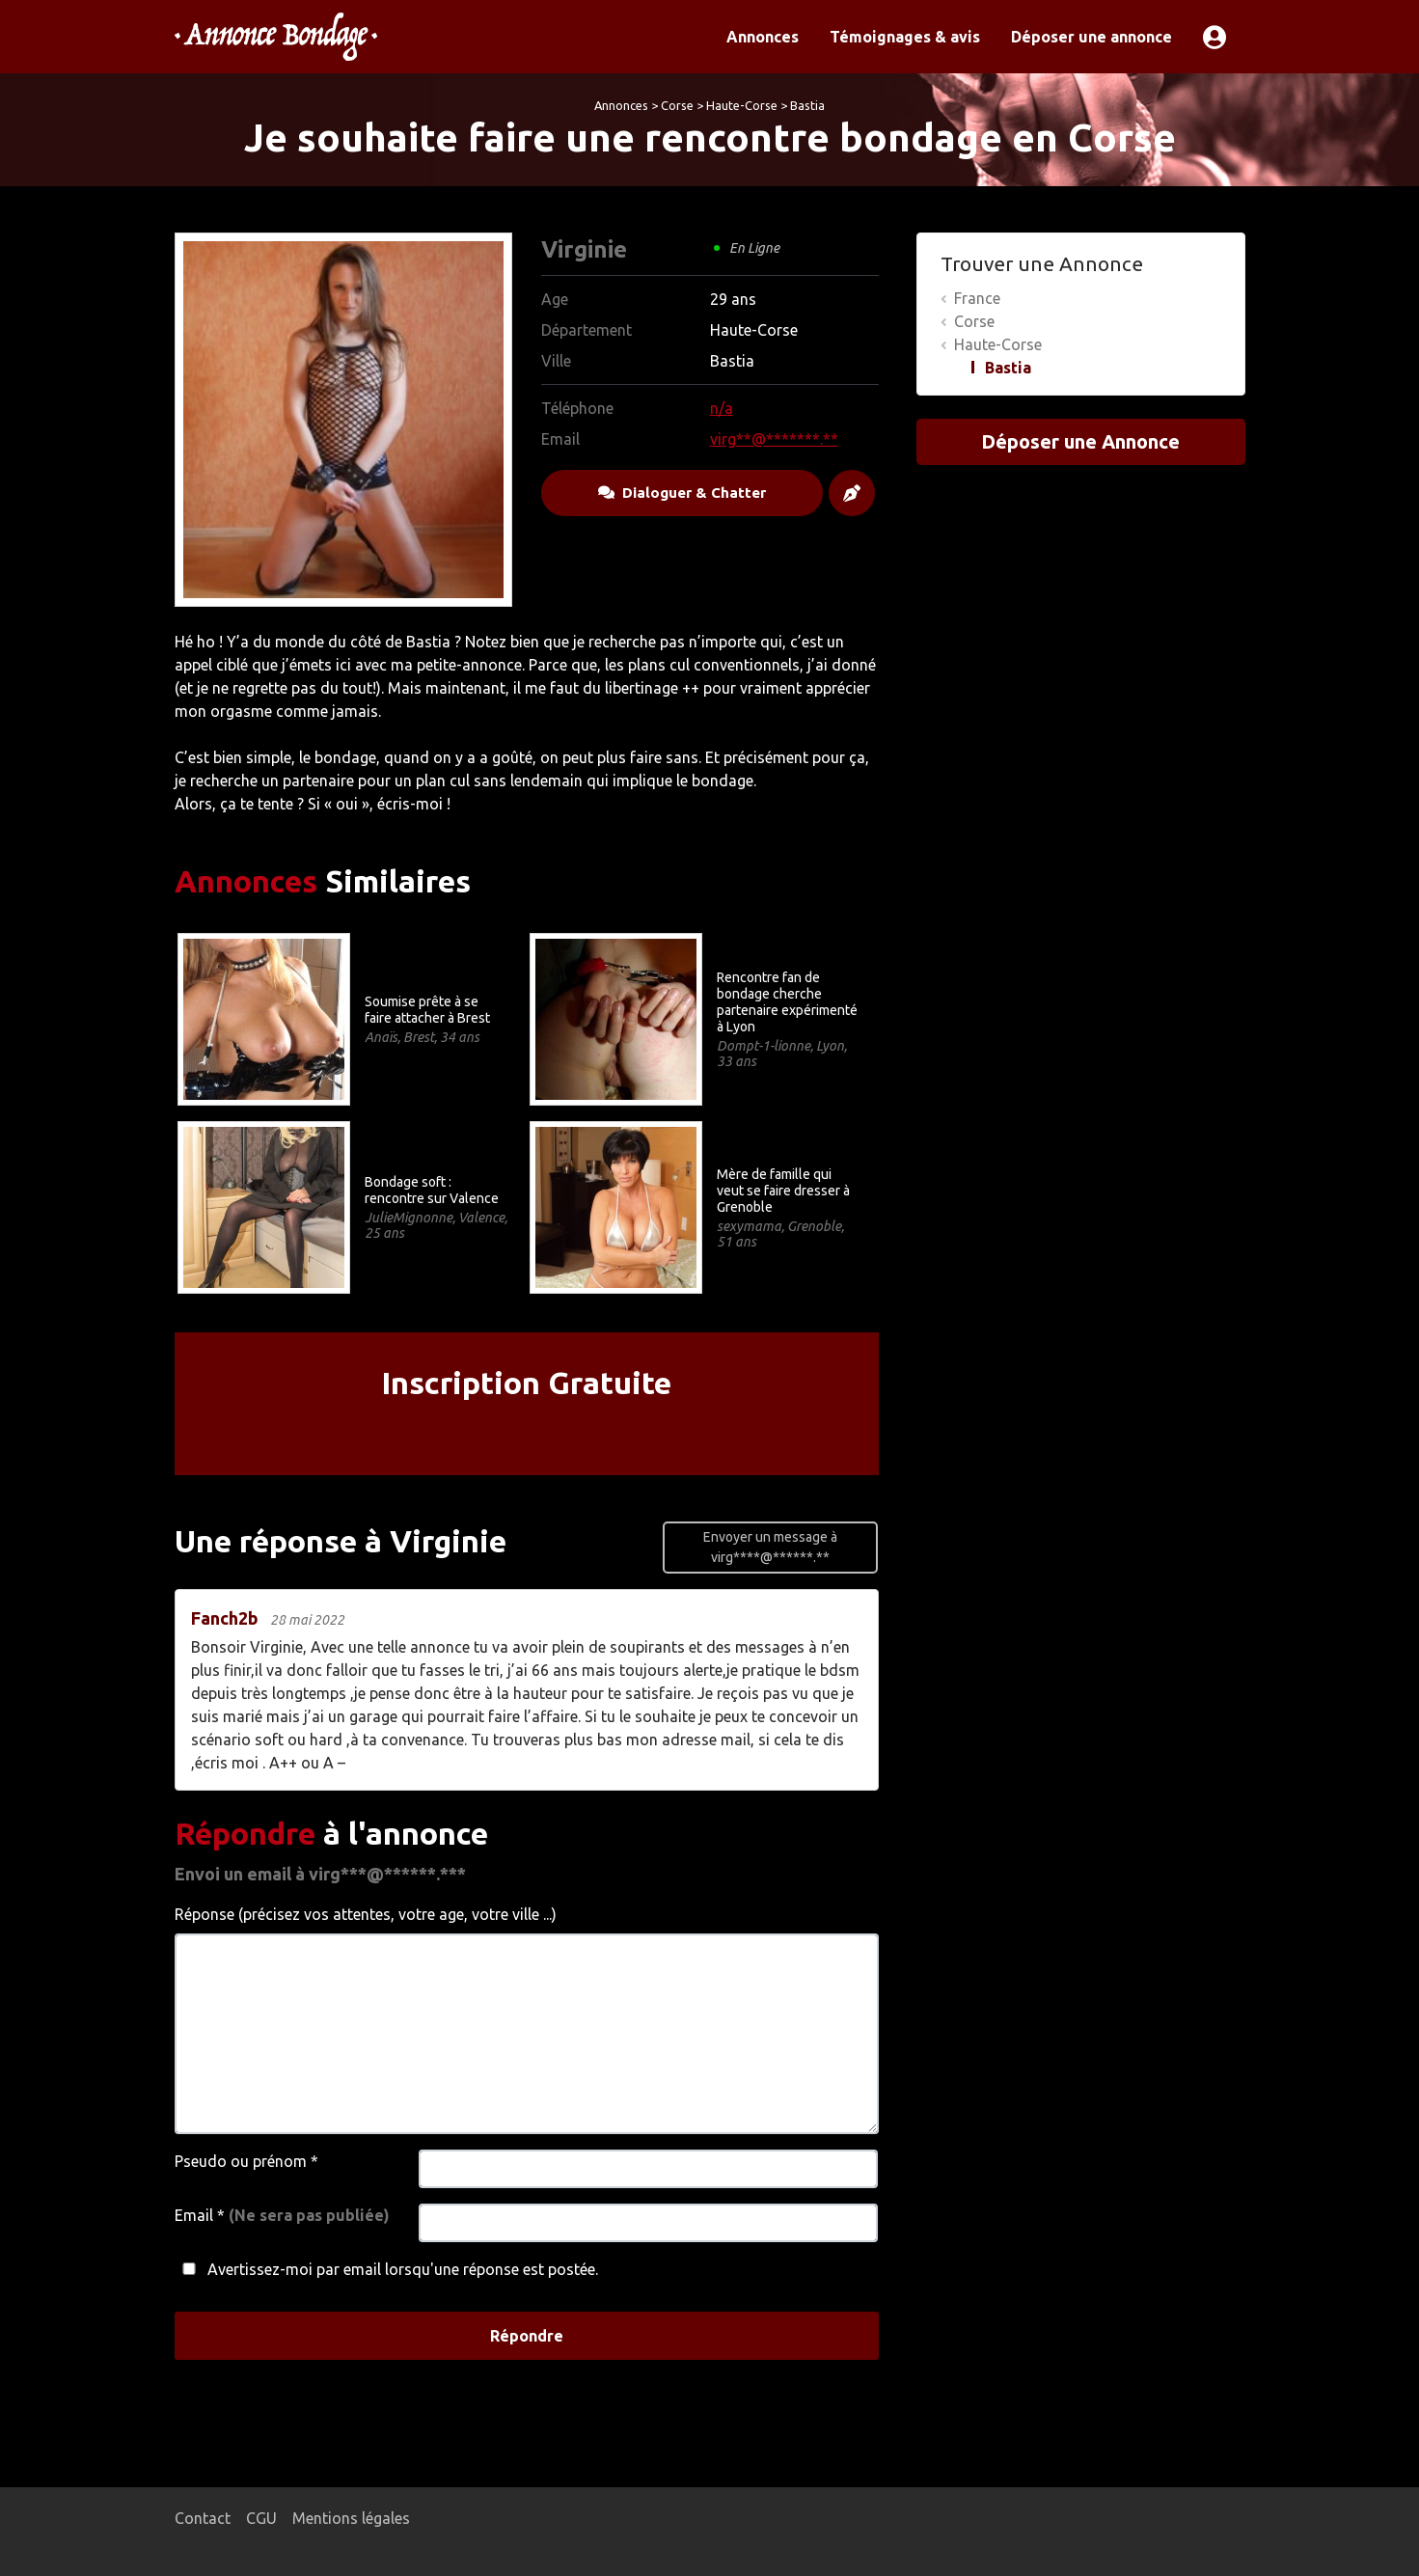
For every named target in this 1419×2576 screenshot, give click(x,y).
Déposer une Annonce (1080, 441)
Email (282, 2215)
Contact (203, 2518)
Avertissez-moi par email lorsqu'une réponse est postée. (386, 2269)
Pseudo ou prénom (246, 2161)
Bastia (807, 105)
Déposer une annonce (1091, 36)
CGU (261, 2518)
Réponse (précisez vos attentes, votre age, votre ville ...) (366, 1914)
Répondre (526, 2335)
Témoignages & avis (905, 36)
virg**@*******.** (774, 439)
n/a (721, 408)
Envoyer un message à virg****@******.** (770, 1547)
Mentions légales (351, 2518)
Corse (677, 105)
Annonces (762, 36)
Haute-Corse (742, 105)
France (977, 298)
